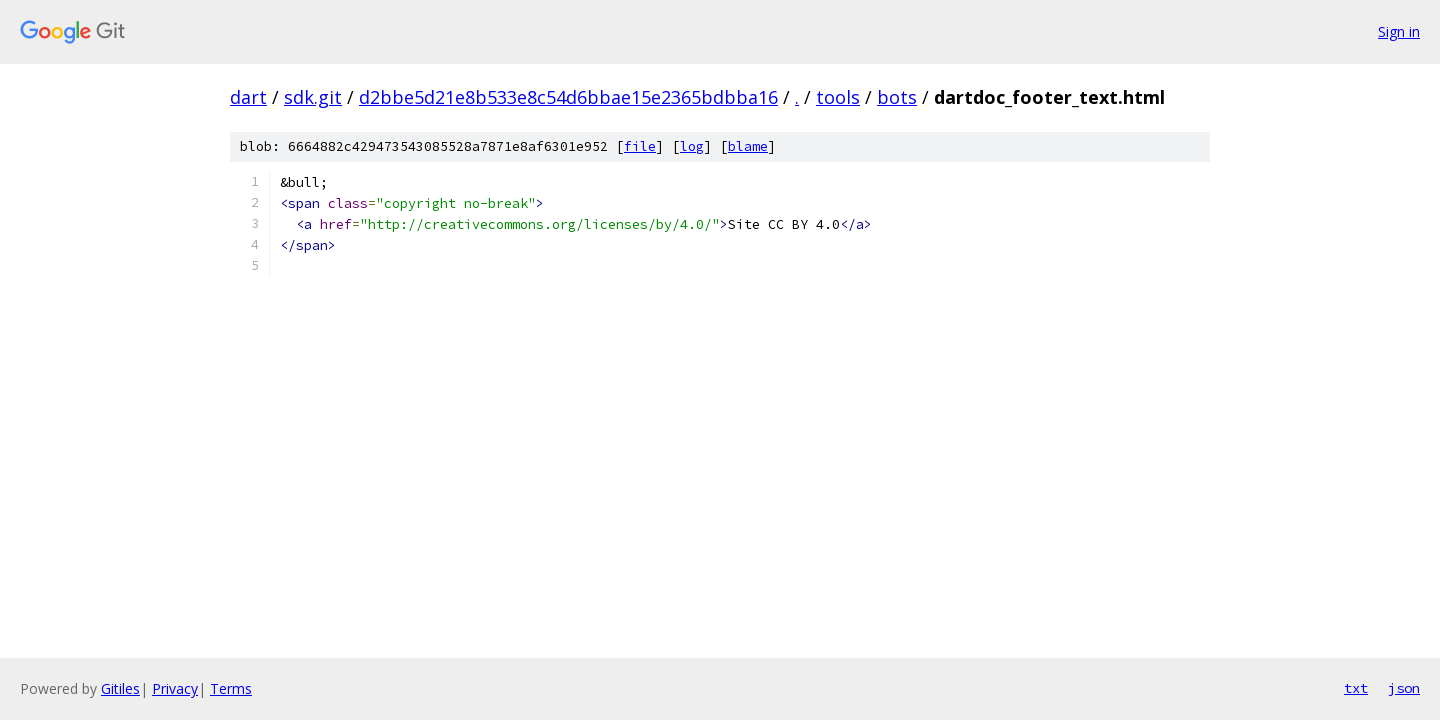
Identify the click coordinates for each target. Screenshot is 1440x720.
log (692, 146)
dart (248, 97)
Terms (231, 688)
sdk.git (313, 97)
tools (838, 97)
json (1404, 688)
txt (1356, 688)
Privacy (175, 688)
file (640, 146)
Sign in (1399, 31)
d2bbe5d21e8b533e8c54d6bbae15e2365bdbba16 (568, 97)
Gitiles (120, 688)
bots (897, 97)
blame (748, 146)
